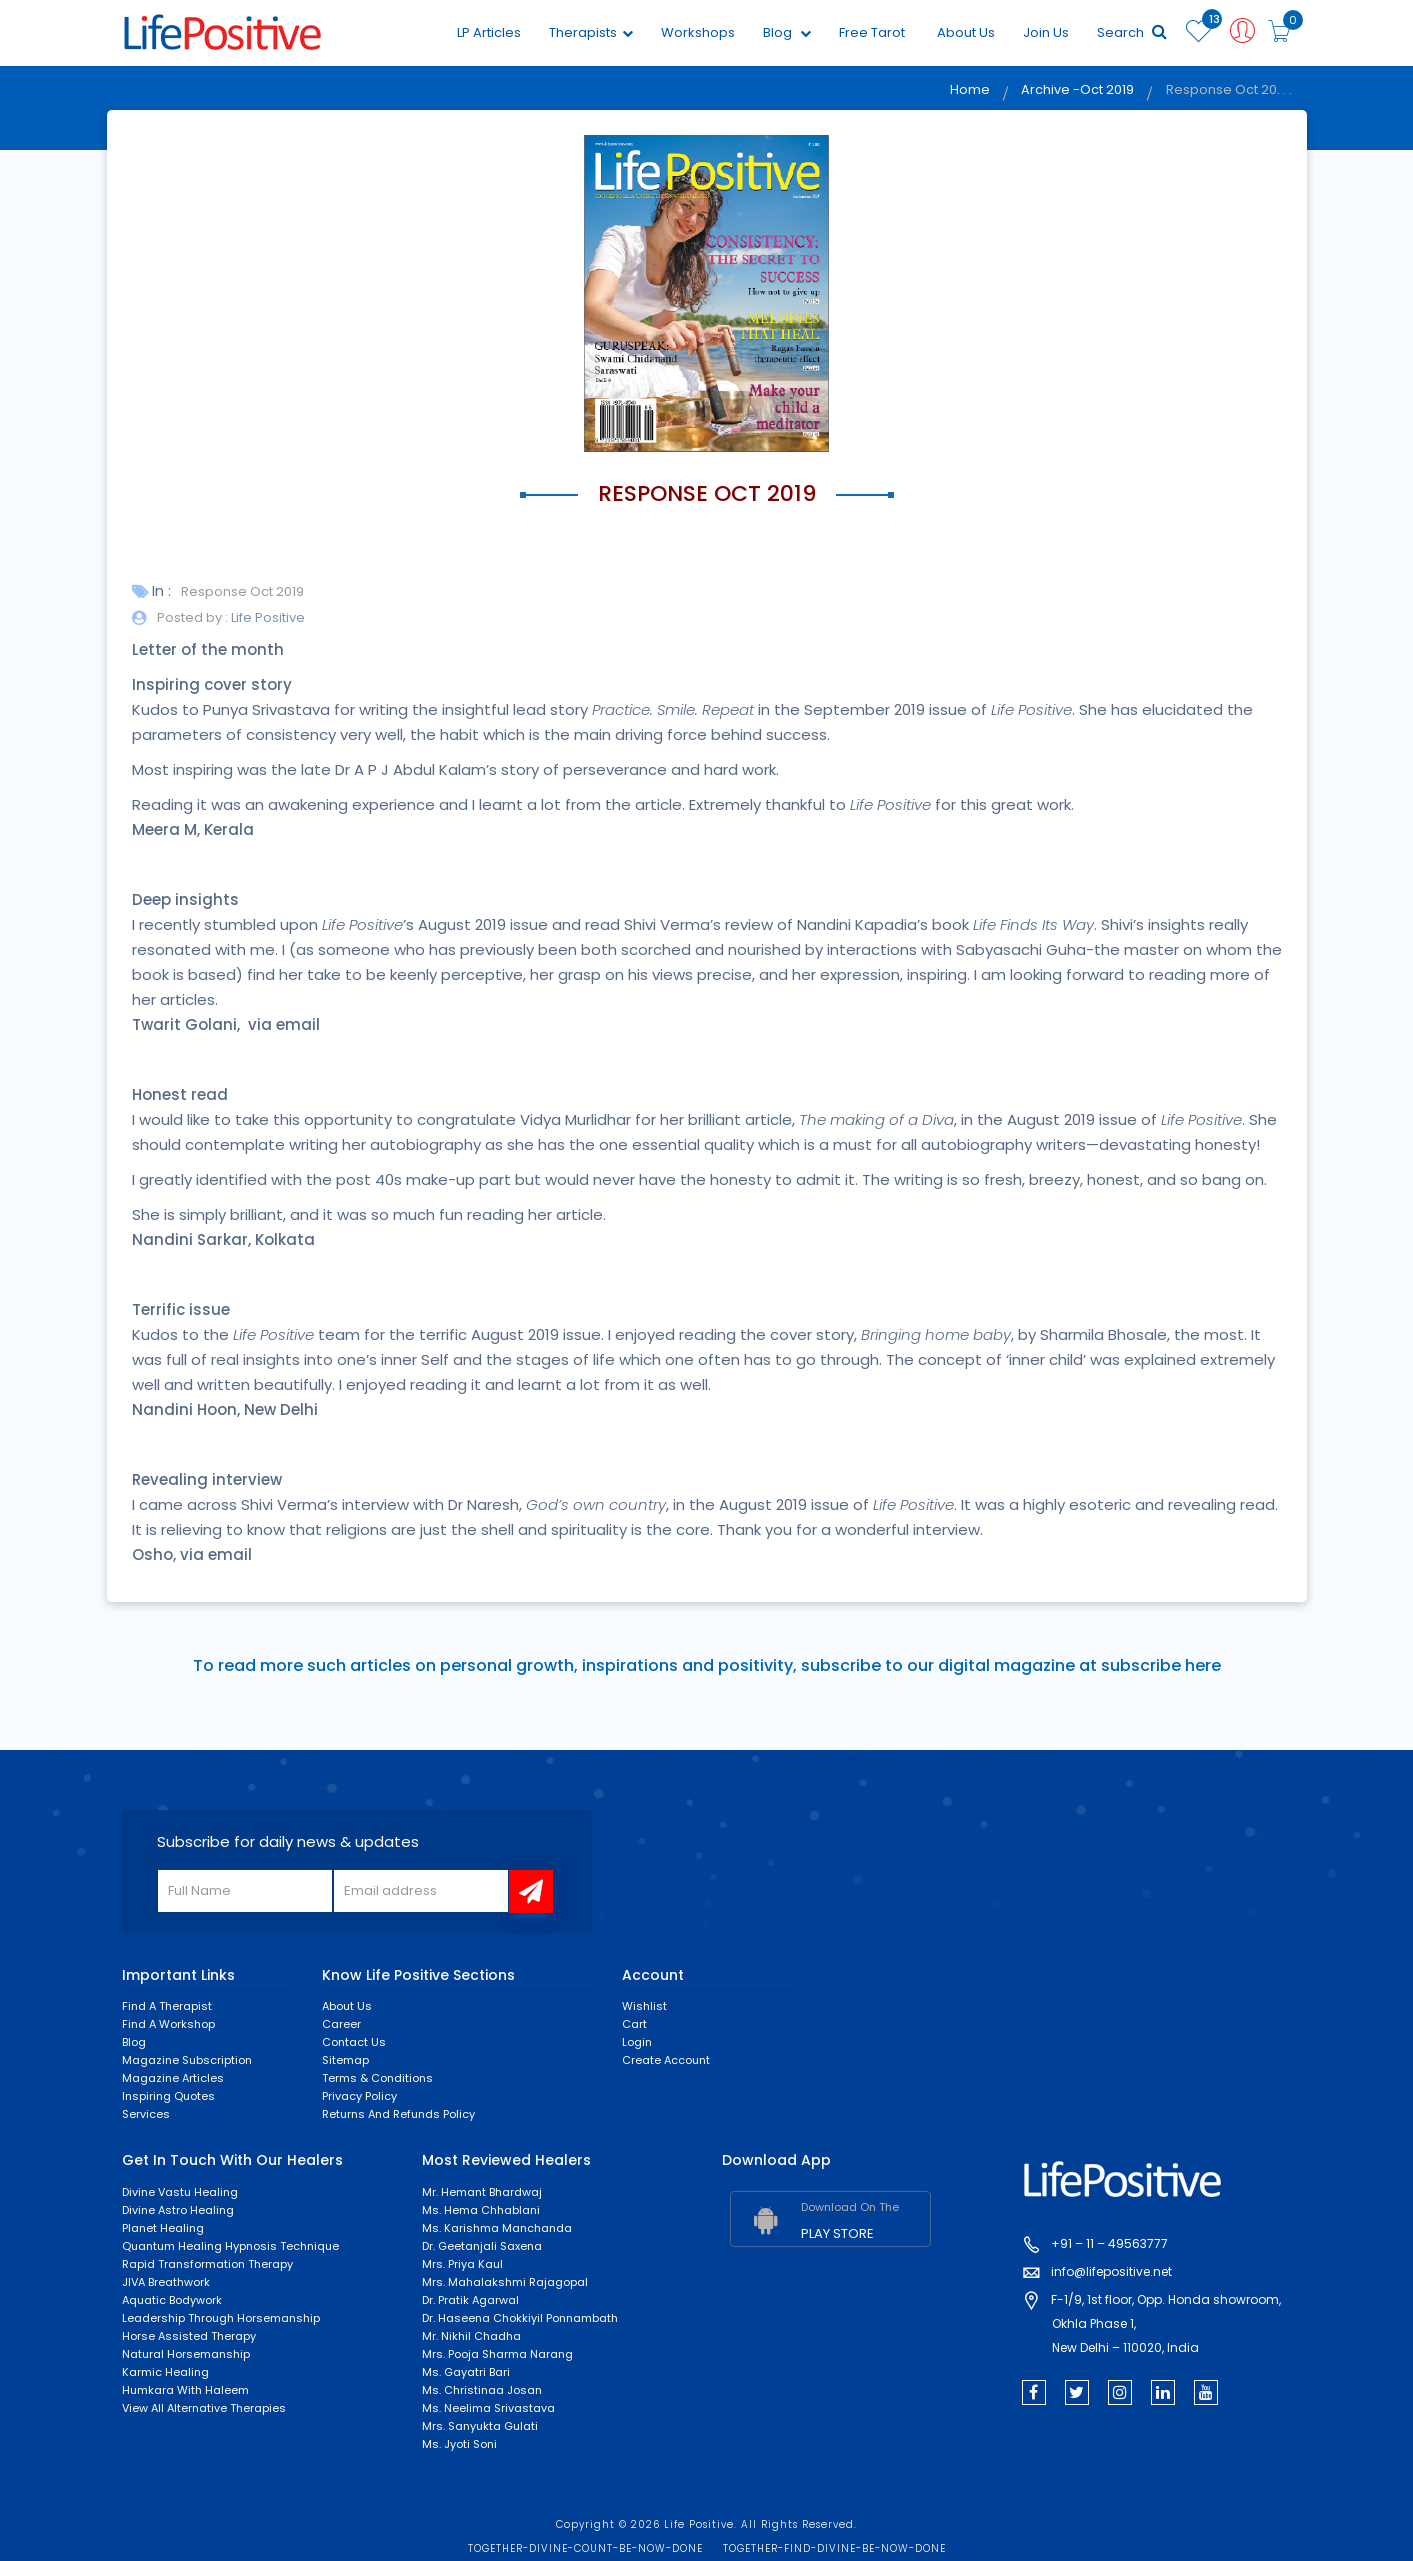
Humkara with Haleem (185, 2390)
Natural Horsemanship (186, 2354)
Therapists (590, 32)
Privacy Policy (359, 2097)
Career (341, 2025)
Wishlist (644, 2007)
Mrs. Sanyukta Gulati (480, 2426)
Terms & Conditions (377, 2079)
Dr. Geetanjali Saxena (482, 2246)
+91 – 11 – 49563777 (1109, 2244)
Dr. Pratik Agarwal (470, 2300)
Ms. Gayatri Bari (466, 2372)
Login (637, 2043)
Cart (634, 2025)
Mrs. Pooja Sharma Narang (497, 2354)
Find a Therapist (167, 2007)
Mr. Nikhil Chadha (471, 2336)
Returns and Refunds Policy (398, 2115)
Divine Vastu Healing (180, 2192)
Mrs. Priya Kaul (462, 2264)
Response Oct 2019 (242, 591)
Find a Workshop (168, 2025)
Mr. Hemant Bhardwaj (482, 2192)
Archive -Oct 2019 (1076, 90)
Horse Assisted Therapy (189, 2336)
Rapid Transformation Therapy (207, 2264)
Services (146, 2115)
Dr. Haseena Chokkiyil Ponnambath (520, 2318)
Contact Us (354, 2043)
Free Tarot (871, 32)
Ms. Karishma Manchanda (497, 2228)
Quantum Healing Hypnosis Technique (230, 2246)
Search (1131, 32)
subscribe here (1161, 1666)
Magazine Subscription (187, 2061)
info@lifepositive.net (1111, 2272)
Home (967, 90)
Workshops (697, 32)
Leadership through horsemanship (221, 2318)
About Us (965, 32)
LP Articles (488, 32)
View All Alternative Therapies (204, 2408)
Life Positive (266, 617)
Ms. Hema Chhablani (481, 2210)
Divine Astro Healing (178, 2210)
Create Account (666, 2061)
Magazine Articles (173, 2079)
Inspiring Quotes (168, 2097)
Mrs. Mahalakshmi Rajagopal (505, 2282)
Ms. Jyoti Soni (459, 2444)
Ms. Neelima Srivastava (488, 2408)
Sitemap (345, 2061)
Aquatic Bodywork (172, 2300)
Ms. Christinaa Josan (482, 2390)
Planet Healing (163, 2228)
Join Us (1045, 32)
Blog (786, 32)
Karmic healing (165, 2372)
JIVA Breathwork (166, 2282)
